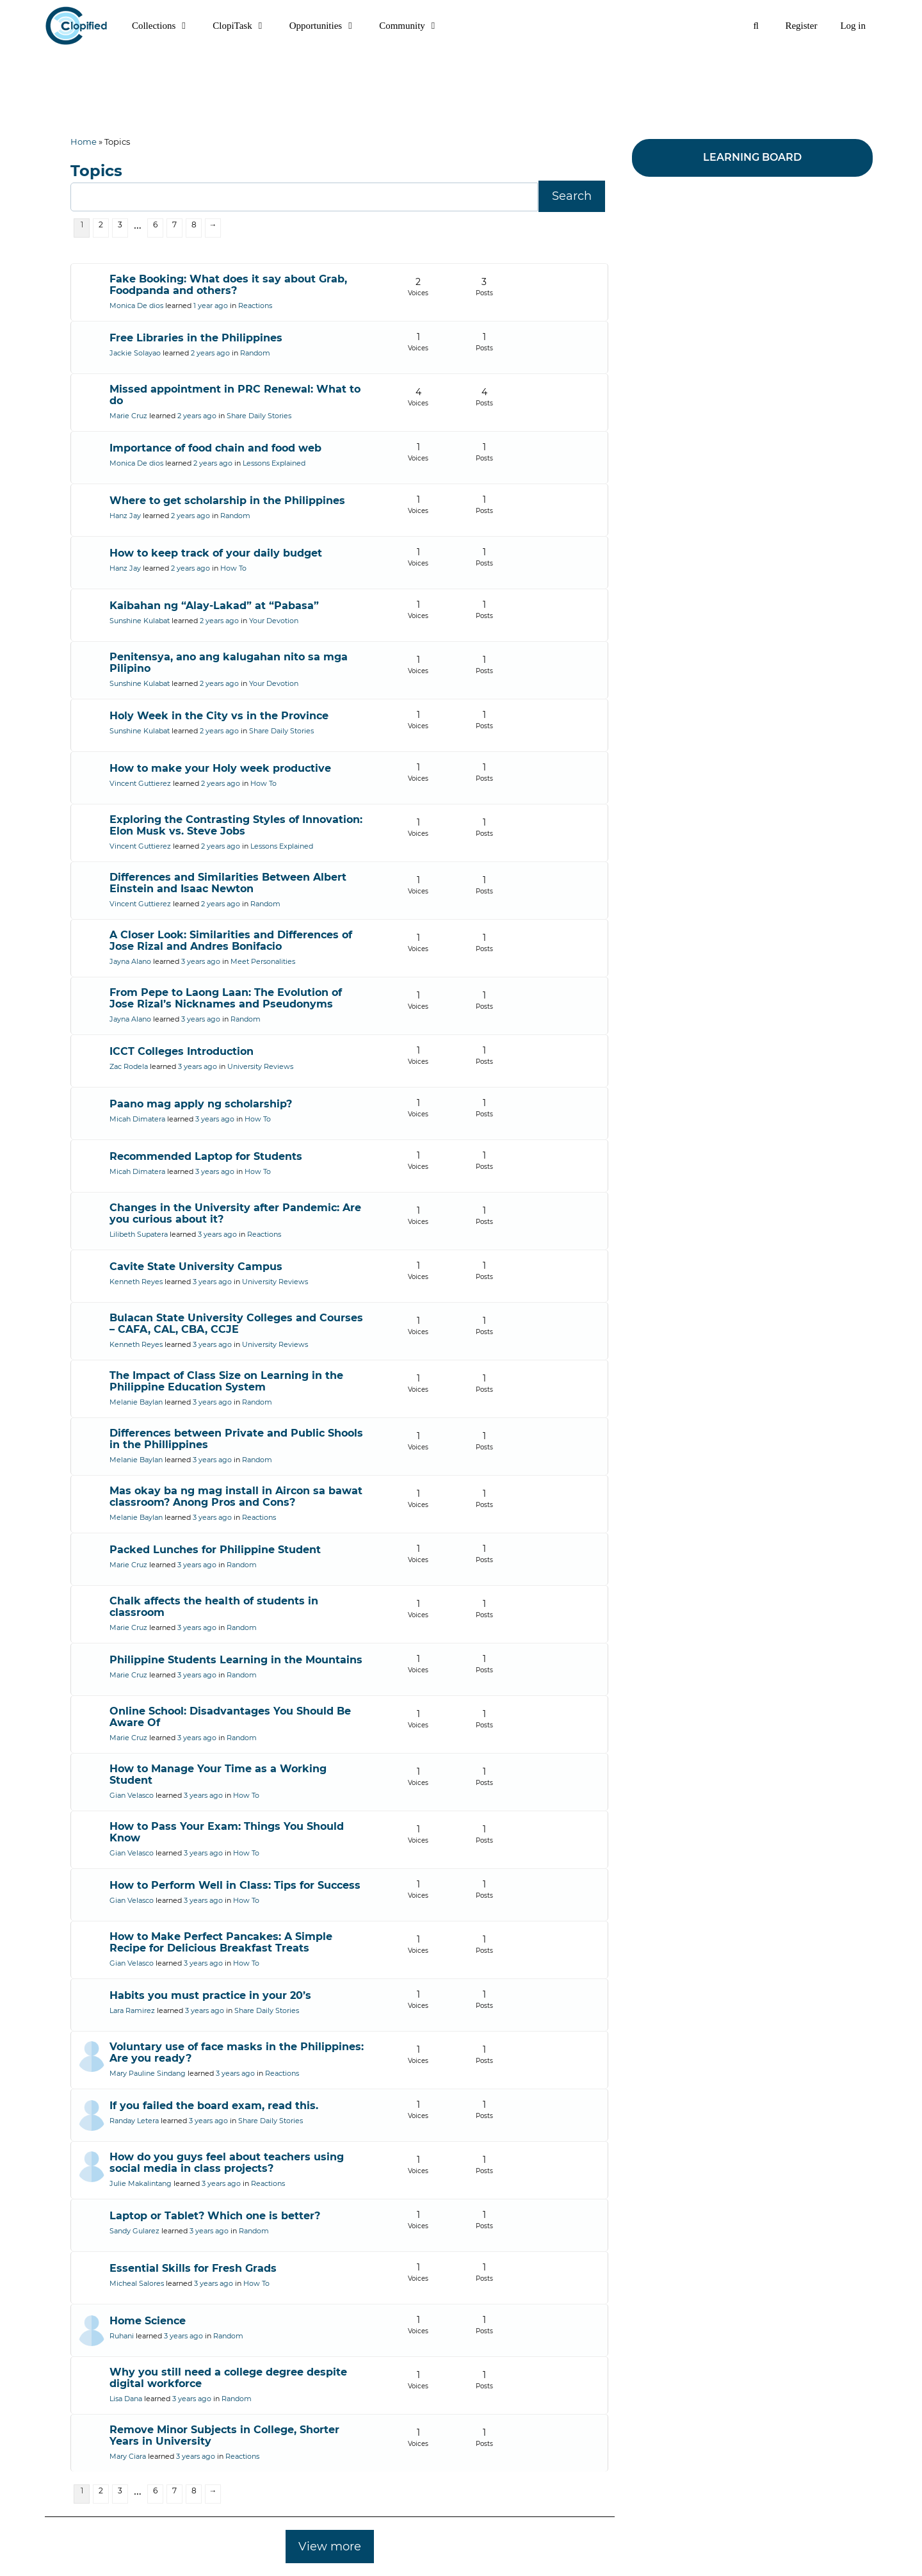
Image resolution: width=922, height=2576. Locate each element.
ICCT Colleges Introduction (181, 1051)
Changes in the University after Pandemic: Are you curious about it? (235, 1213)
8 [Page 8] (194, 224)
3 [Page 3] (120, 224)
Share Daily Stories (259, 415)
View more (329, 2546)
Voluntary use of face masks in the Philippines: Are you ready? (236, 2052)
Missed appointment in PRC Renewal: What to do (234, 395)
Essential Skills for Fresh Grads (193, 2268)
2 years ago (210, 352)
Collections (166, 25)
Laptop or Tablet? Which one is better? (214, 2216)
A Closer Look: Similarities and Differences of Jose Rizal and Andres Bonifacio (230, 940)
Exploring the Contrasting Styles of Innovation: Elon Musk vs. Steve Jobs (235, 825)
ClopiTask (245, 25)
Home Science (147, 2321)
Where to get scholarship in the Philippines (227, 500)
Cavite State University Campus (195, 1266)
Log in (853, 25)
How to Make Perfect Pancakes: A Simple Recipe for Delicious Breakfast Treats (220, 1942)
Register (801, 25)
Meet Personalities (262, 961)
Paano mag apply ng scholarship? (200, 1104)
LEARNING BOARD (752, 157)
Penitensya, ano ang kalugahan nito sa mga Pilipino (228, 662)
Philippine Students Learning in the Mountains (235, 1660)
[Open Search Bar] (755, 25)
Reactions (255, 305)
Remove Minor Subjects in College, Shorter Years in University (224, 2435)
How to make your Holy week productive (220, 768)
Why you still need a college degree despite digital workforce (228, 2378)
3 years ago (200, 961)
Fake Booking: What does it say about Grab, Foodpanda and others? (228, 285)
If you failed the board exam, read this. (213, 2105)
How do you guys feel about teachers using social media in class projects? (226, 2162)
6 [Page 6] (155, 224)
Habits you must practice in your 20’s (210, 1995)
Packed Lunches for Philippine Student (215, 1550)
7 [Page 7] (174, 224)
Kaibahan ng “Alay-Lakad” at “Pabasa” (214, 605)
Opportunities (328, 25)
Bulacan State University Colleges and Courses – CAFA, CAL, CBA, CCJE (236, 1323)
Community (415, 25)
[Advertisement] (461, 80)
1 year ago (210, 305)
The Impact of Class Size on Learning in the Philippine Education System (226, 1381)
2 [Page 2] (101, 224)
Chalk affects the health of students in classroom (213, 1606)
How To (233, 568)
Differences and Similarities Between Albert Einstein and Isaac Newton (227, 883)
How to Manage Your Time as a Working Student (218, 1774)
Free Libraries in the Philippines (195, 338)
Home (83, 141)
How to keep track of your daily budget (215, 553)
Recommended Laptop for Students (205, 1156)
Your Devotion (273, 620)
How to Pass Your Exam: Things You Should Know (226, 1832)
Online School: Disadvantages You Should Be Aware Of (230, 1717)
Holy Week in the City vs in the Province (218, 716)
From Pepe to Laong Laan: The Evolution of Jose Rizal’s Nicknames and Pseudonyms (225, 998)
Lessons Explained (274, 463)
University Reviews (260, 1066)
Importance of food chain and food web (215, 448)
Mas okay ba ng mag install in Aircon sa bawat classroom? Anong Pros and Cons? (235, 1496)
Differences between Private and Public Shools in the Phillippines (236, 1439)
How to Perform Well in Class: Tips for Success (234, 1885)
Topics (96, 170)
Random (255, 352)
